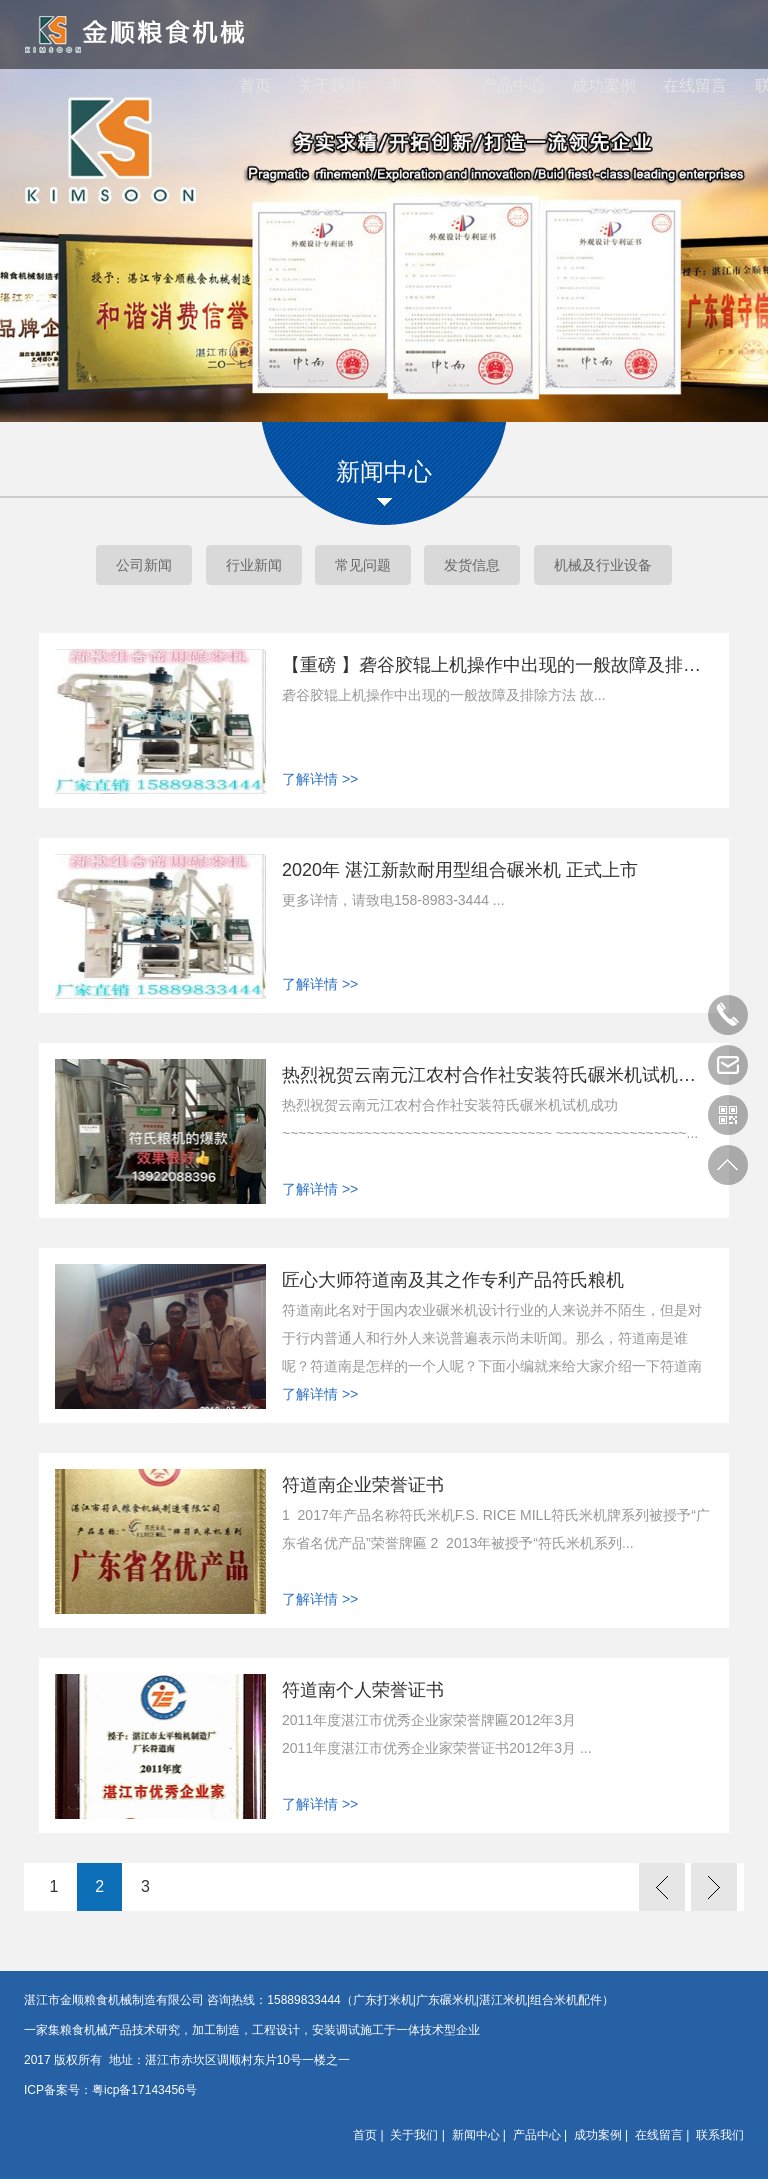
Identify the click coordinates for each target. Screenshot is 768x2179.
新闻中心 (421, 89)
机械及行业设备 (603, 565)
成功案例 (604, 89)
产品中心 (513, 89)
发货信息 (472, 565)
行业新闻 (254, 565)
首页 (255, 89)
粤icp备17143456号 (144, 2090)
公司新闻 (144, 565)
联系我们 (720, 2135)
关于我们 (330, 89)
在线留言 (695, 89)
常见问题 (363, 565)
